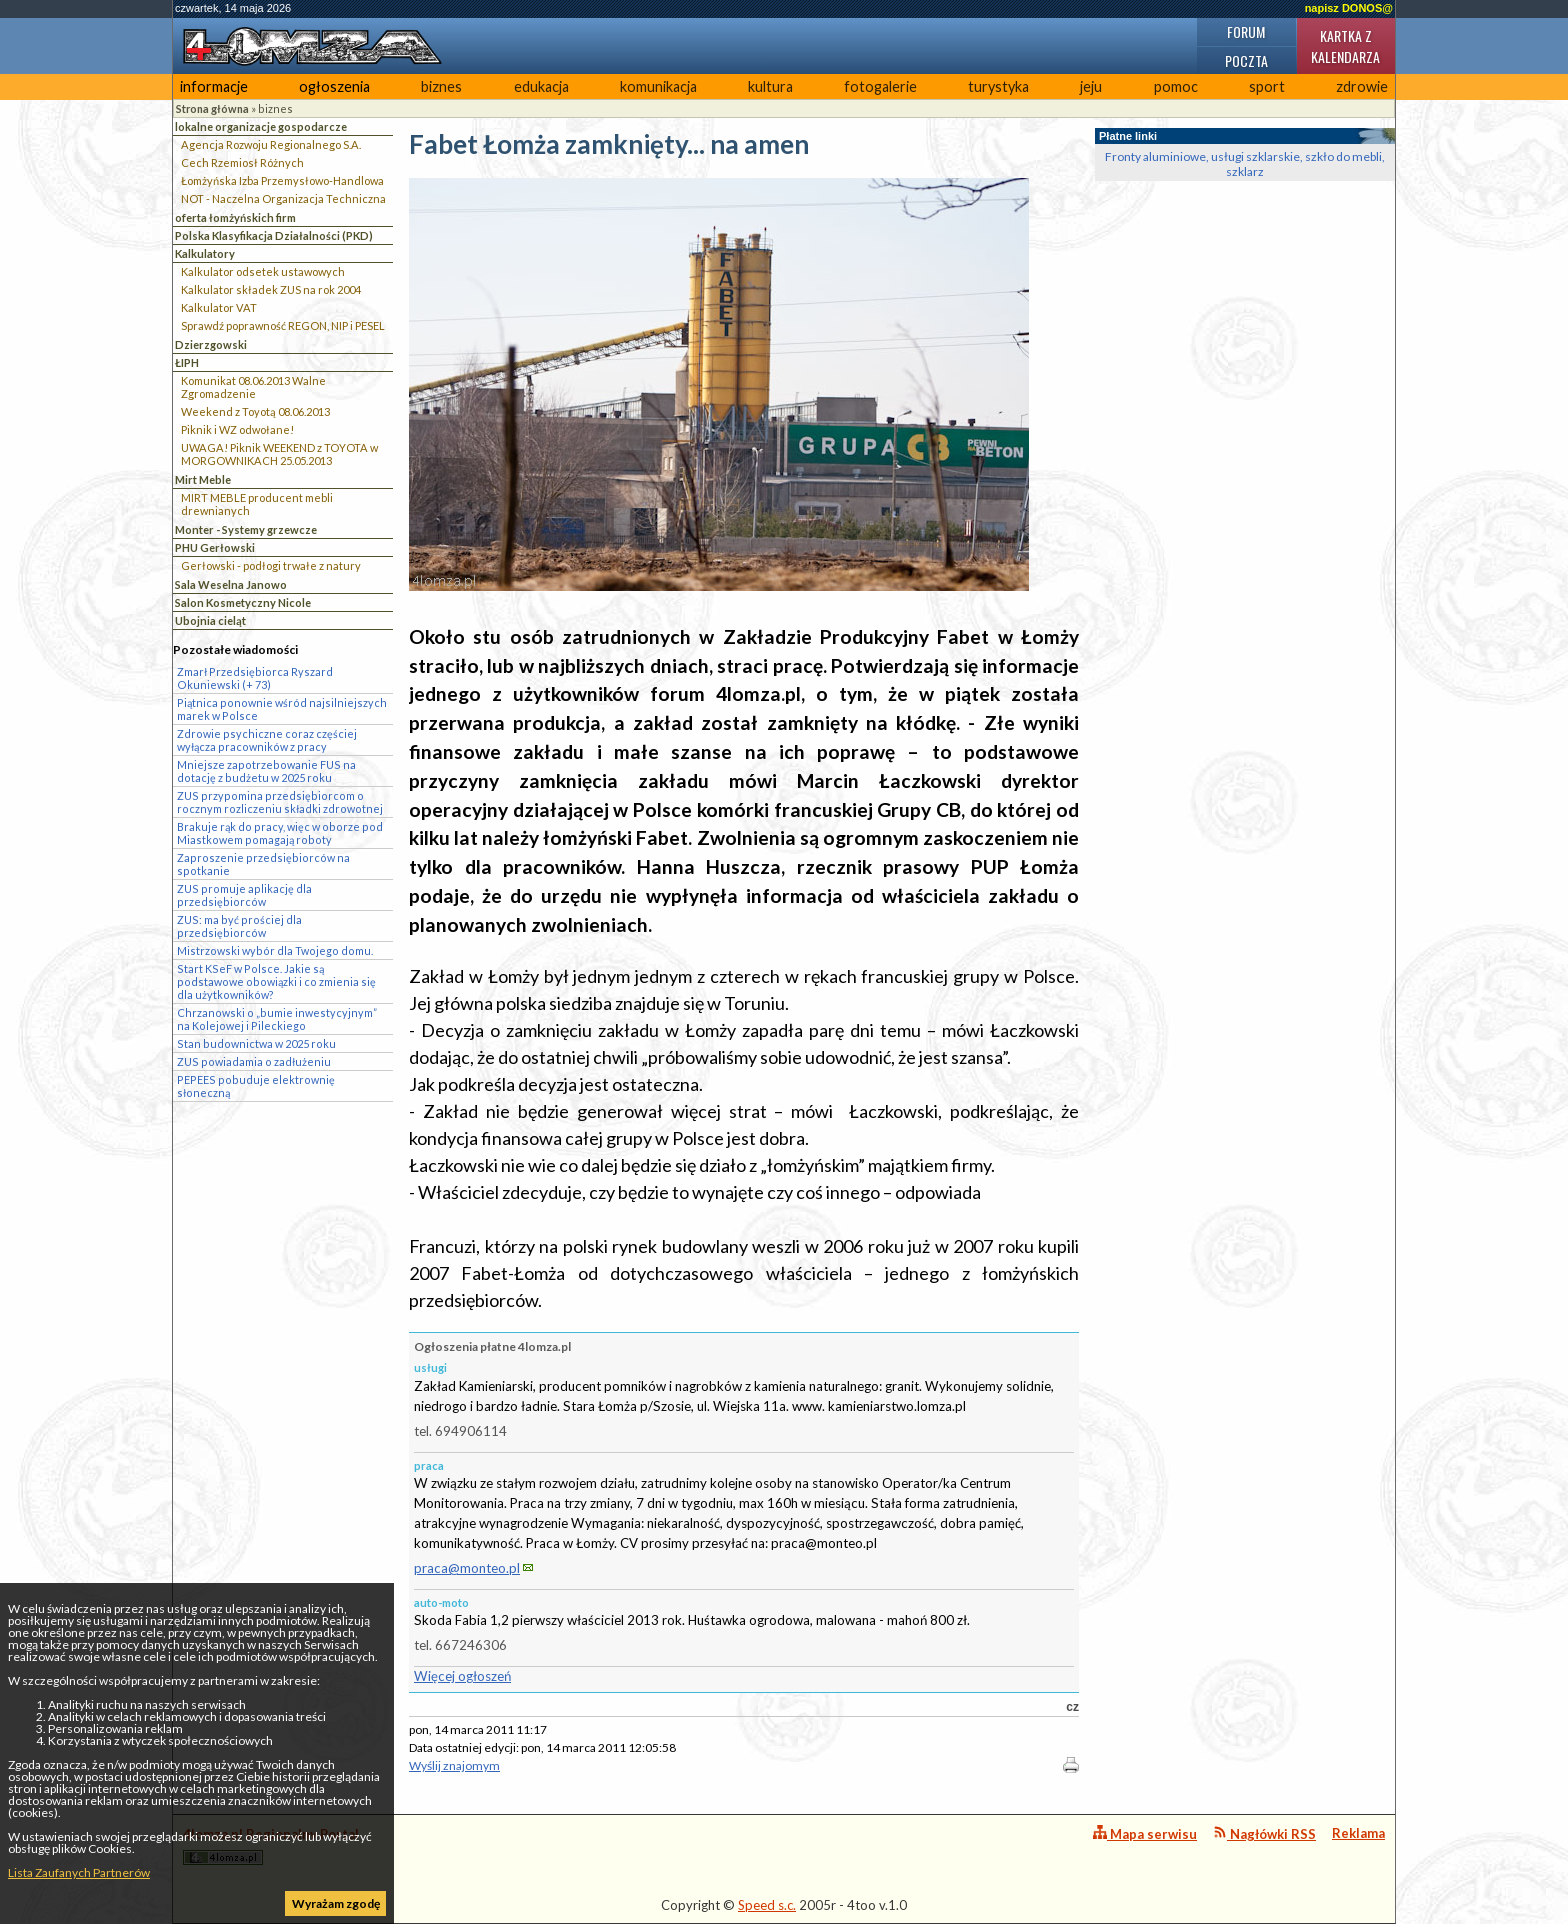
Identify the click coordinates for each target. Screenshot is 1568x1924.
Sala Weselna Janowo (231, 584)
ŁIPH (187, 362)
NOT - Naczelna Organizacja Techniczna (283, 198)
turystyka (998, 86)
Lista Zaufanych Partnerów (79, 1872)
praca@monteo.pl (467, 1568)
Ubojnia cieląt (210, 620)
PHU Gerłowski (215, 547)
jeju (1091, 86)
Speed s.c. (767, 1905)
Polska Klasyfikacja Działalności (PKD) (274, 235)
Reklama (1358, 1833)
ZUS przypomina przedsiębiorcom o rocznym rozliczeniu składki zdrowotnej (280, 802)
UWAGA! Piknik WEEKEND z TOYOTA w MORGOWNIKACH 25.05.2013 (279, 454)
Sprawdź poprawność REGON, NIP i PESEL (283, 325)
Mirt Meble (203, 479)
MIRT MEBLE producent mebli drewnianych (257, 504)
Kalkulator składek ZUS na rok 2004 (271, 289)
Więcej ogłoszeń (462, 1676)
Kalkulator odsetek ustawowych (263, 271)
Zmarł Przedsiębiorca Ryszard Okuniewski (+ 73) (255, 678)
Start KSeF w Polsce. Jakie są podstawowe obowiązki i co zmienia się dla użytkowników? (276, 981)
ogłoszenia (334, 86)
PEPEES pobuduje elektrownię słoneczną (256, 1086)
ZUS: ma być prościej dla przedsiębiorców (239, 926)
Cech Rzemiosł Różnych (242, 162)
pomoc (1176, 86)
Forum (1246, 31)
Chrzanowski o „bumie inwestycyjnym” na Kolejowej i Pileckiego (277, 1019)
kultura (770, 86)
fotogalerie (880, 86)
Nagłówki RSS (1264, 1833)
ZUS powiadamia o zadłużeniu (254, 1061)
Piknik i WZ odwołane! (237, 429)
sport (1267, 86)
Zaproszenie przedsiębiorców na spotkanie (263, 864)
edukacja (541, 86)
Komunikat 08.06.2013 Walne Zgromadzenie (253, 387)
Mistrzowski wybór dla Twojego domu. (275, 950)
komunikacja (658, 86)
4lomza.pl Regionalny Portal (271, 1845)
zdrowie (1362, 86)
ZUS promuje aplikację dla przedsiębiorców (244, 895)
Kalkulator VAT (219, 307)
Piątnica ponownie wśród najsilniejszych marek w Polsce (282, 709)
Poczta (1246, 60)
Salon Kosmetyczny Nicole (243, 602)
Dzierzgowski (211, 344)
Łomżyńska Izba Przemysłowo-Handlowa (282, 180)
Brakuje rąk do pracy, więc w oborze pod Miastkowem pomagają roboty (280, 833)
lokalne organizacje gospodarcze (261, 126)
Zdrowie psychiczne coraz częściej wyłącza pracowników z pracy (267, 740)
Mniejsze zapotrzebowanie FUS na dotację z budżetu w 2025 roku (266, 771)
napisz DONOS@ (1349, 8)
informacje (214, 86)
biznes (441, 86)
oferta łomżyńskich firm (235, 217)
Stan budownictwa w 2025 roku (256, 1043)
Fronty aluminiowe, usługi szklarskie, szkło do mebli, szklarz (1245, 164)
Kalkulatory (205, 253)
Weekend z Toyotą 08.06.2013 (255, 411)
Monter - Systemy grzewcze (246, 529)
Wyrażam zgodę (336, 1903)
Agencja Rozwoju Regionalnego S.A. (271, 144)
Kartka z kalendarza (1345, 46)
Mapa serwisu (1145, 1833)
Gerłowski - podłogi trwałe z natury (271, 565)
